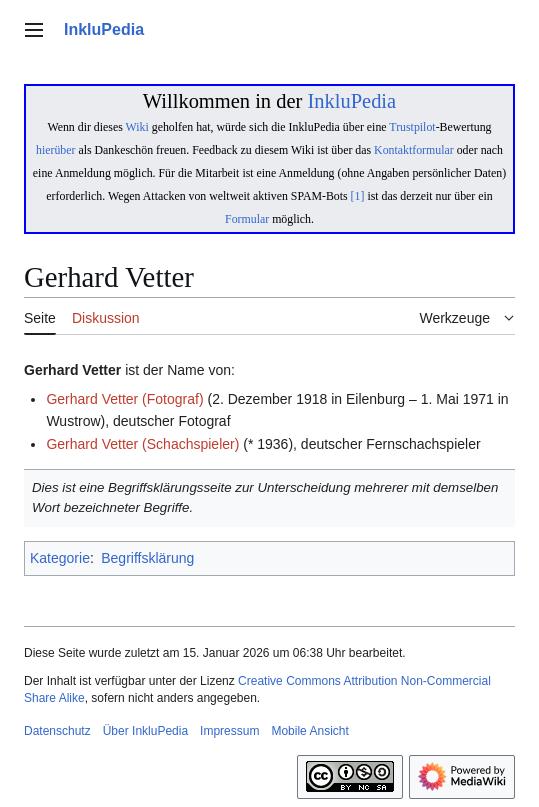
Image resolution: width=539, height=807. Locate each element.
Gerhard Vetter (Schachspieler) (142, 444)
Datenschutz (57, 731)
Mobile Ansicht (309, 731)
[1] (358, 196)
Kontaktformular (414, 150)
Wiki (137, 127)
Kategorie (60, 558)
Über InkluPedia (145, 731)
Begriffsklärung (147, 558)
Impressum (229, 731)
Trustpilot (412, 127)
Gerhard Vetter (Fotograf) (124, 399)
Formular (247, 219)
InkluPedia (351, 101)
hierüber (55, 150)
